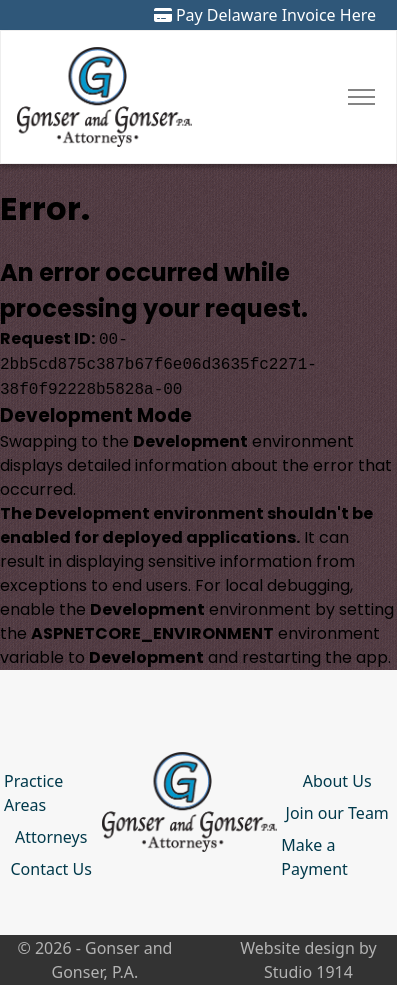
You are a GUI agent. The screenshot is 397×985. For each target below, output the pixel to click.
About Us (337, 781)
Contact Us (50, 869)
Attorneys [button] (51, 837)
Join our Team (337, 813)
